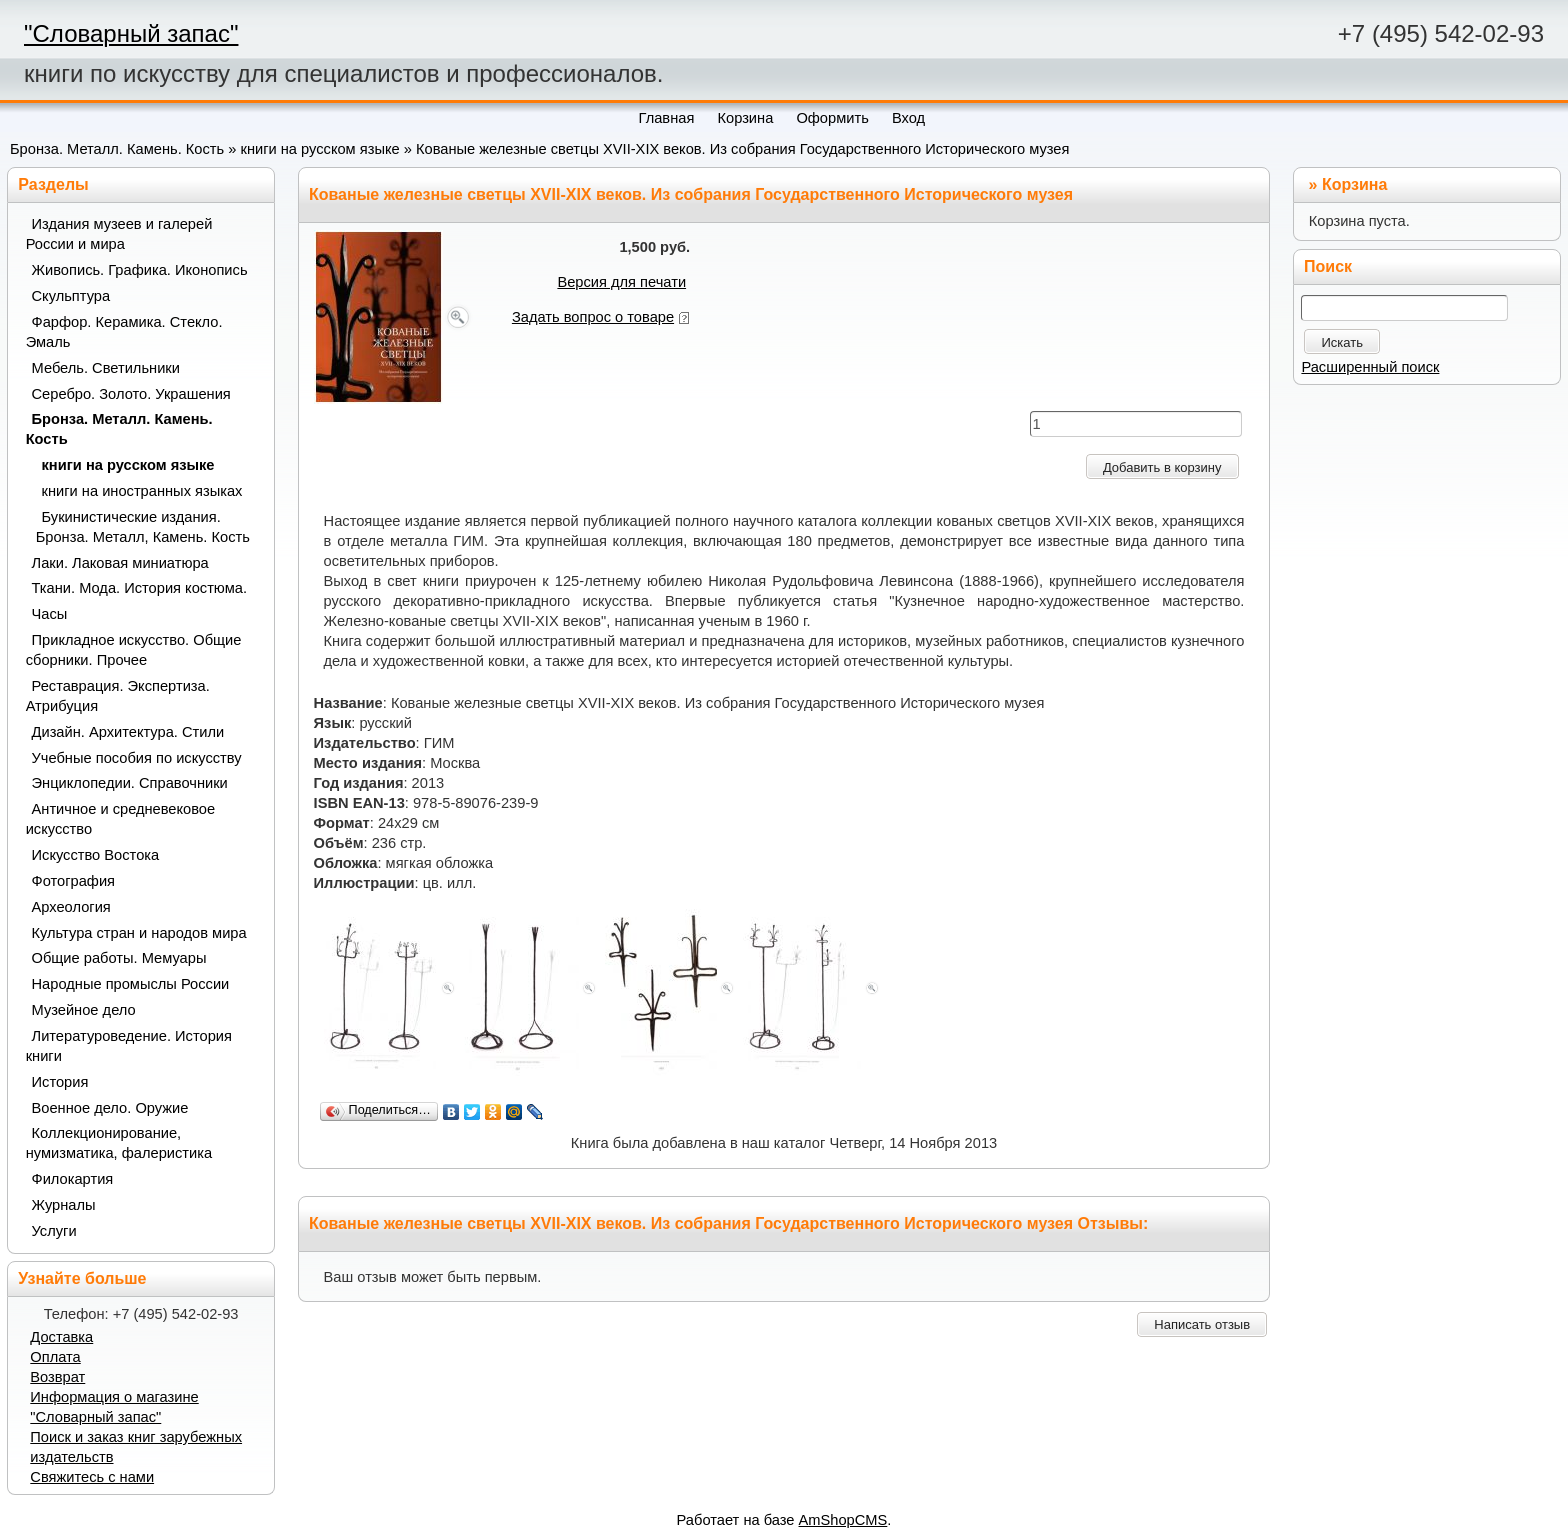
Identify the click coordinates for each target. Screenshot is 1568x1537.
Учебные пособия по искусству (137, 758)
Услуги (54, 1231)
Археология (71, 907)
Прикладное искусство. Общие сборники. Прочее (134, 650)
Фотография (74, 881)
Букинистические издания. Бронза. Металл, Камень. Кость (143, 527)
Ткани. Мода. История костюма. (139, 588)
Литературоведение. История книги (129, 1046)
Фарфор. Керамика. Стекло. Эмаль (124, 332)
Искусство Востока (96, 855)
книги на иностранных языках (142, 491)
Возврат (57, 1377)
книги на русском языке (319, 149)
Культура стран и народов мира (139, 933)
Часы (50, 614)
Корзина (1354, 184)
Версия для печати (621, 282)
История (60, 1082)
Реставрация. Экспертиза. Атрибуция (118, 696)
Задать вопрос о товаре (593, 317)
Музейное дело (84, 1010)
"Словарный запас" (131, 33)
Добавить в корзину (1162, 467)
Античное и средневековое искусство (121, 819)
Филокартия (73, 1179)
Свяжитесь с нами (92, 1477)
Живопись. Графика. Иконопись (140, 270)
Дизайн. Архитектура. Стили (128, 732)
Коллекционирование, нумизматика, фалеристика (119, 1143)
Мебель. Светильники (106, 368)
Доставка (61, 1337)
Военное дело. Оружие (110, 1108)
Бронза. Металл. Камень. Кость (117, 149)
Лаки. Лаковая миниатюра (120, 563)
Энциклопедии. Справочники (130, 783)
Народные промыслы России (131, 984)
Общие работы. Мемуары (119, 958)
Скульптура (71, 296)
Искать (1342, 342)
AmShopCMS (843, 1520)
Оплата (55, 1357)
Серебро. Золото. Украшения (131, 394)
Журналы (64, 1205)
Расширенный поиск (1370, 367)
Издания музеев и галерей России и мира (119, 234)
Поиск (1328, 266)
